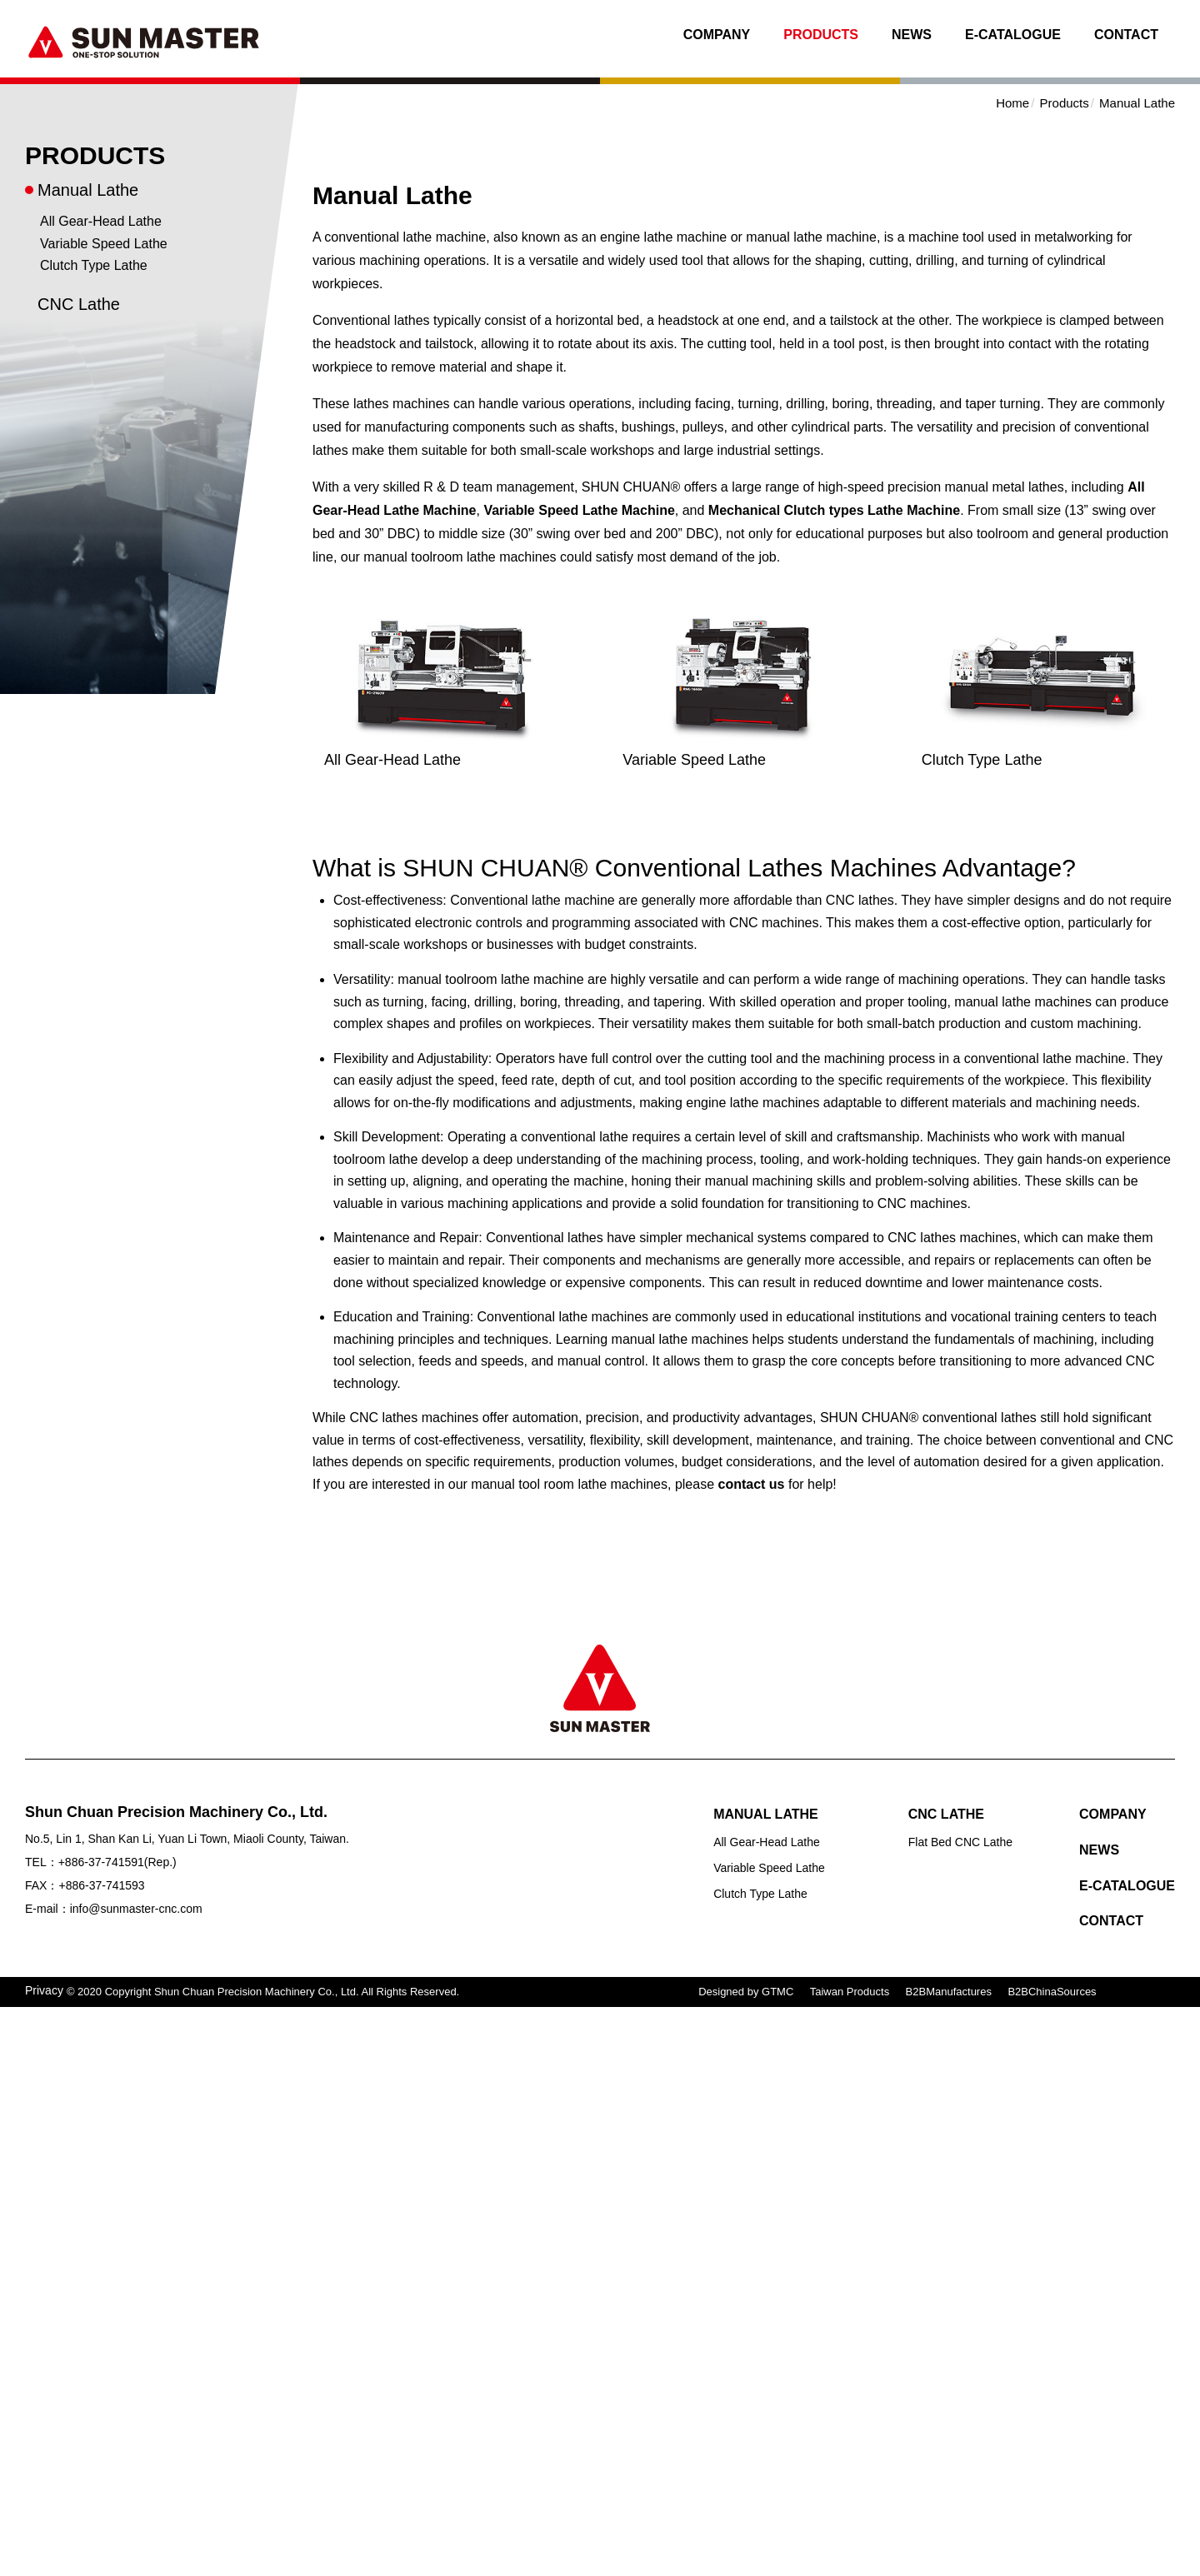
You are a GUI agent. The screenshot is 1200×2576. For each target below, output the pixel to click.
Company (717, 34)
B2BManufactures (949, 1991)
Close (17, 2017)
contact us (751, 1484)
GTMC (777, 1991)
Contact (1126, 34)
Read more (39, 2216)
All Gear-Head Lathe (101, 221)
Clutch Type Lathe (94, 265)
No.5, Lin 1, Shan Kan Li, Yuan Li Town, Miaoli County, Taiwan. (187, 1838)
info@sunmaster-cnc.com (136, 1908)
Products (820, 34)
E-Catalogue (1013, 34)
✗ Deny (23, 2083)
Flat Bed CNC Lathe (960, 1842)
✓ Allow (23, 2061)
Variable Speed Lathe (104, 244)
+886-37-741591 (101, 1862)
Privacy (44, 1990)
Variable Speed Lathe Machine (578, 510)
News (912, 34)
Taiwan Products (849, 1991)
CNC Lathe (79, 304)
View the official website (152, 2216)
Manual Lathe (88, 190)
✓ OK (479, 2565)
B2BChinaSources (1052, 1991)
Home (1012, 103)
